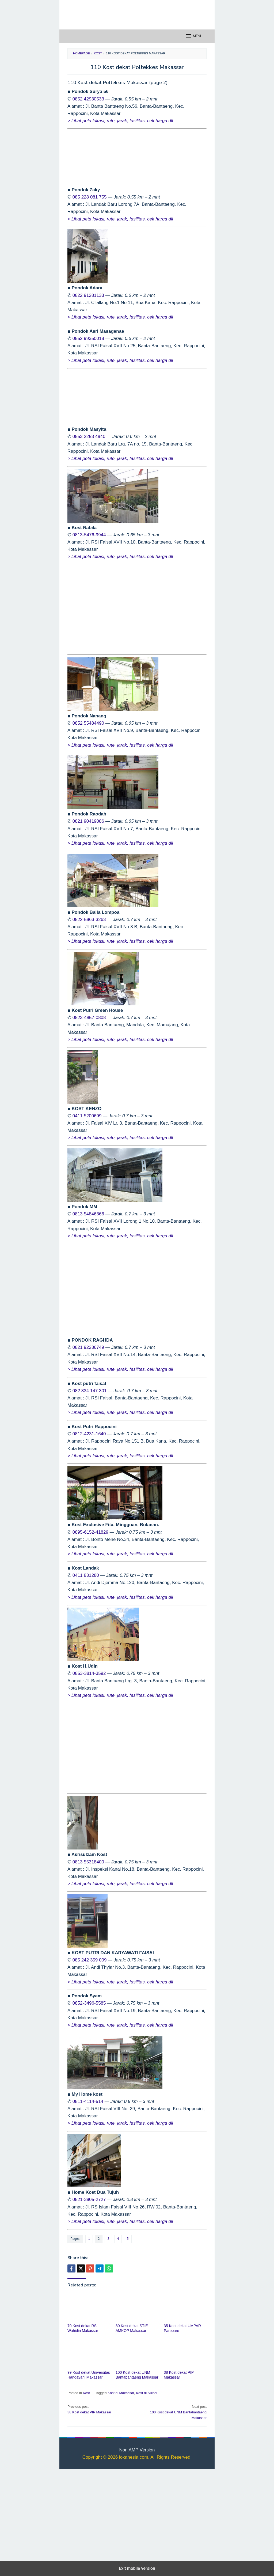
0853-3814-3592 (89, 1673)
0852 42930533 (88, 99)
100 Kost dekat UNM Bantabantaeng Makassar (173, 2412)
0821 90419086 (88, 821)
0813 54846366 (88, 1213)
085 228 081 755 (90, 197)
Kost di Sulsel (146, 2393)
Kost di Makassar (121, 2393)
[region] (137, 607)
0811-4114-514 (88, 2101)
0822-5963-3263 (89, 919)
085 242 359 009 (90, 1960)
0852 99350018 (88, 338)
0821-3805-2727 (89, 2199)
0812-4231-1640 (89, 1433)
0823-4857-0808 (89, 1017)
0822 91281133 (88, 295)
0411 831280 (86, 1575)
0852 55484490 (88, 723)
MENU (194, 36)
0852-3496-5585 (89, 2003)
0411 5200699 (87, 1115)
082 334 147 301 (90, 1390)
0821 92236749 (88, 1347)
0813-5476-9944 (89, 534)
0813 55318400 (88, 1861)
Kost (86, 2393)
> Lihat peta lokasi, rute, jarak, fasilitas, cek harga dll (120, 120)
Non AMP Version (137, 2450)
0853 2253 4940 (89, 436)
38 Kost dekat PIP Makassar (100, 2409)
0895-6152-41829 (90, 1532)
